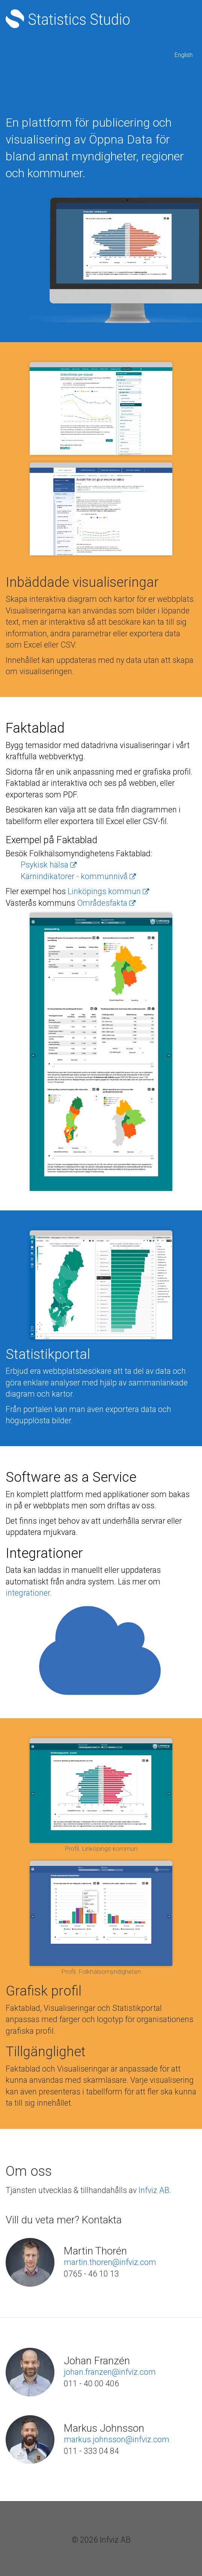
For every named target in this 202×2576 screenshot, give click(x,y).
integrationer (28, 1593)
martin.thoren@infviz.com (110, 2262)
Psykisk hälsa (49, 864)
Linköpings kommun (108, 891)
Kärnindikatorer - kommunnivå (78, 876)
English (184, 54)
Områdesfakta (106, 903)
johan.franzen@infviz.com (110, 2372)
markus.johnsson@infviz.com (116, 2439)
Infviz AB (154, 2190)
